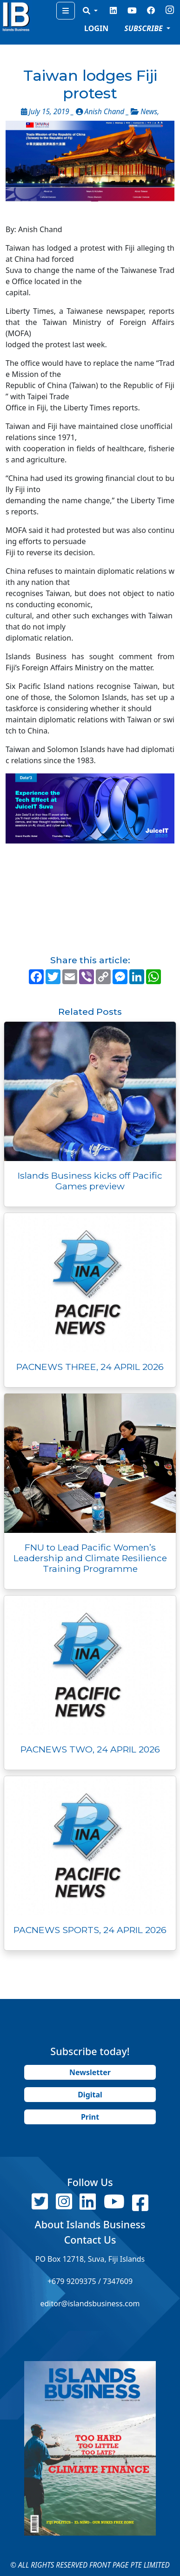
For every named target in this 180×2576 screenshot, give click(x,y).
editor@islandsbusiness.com (90, 2303)
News (148, 112)
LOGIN (96, 28)
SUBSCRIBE (144, 28)
